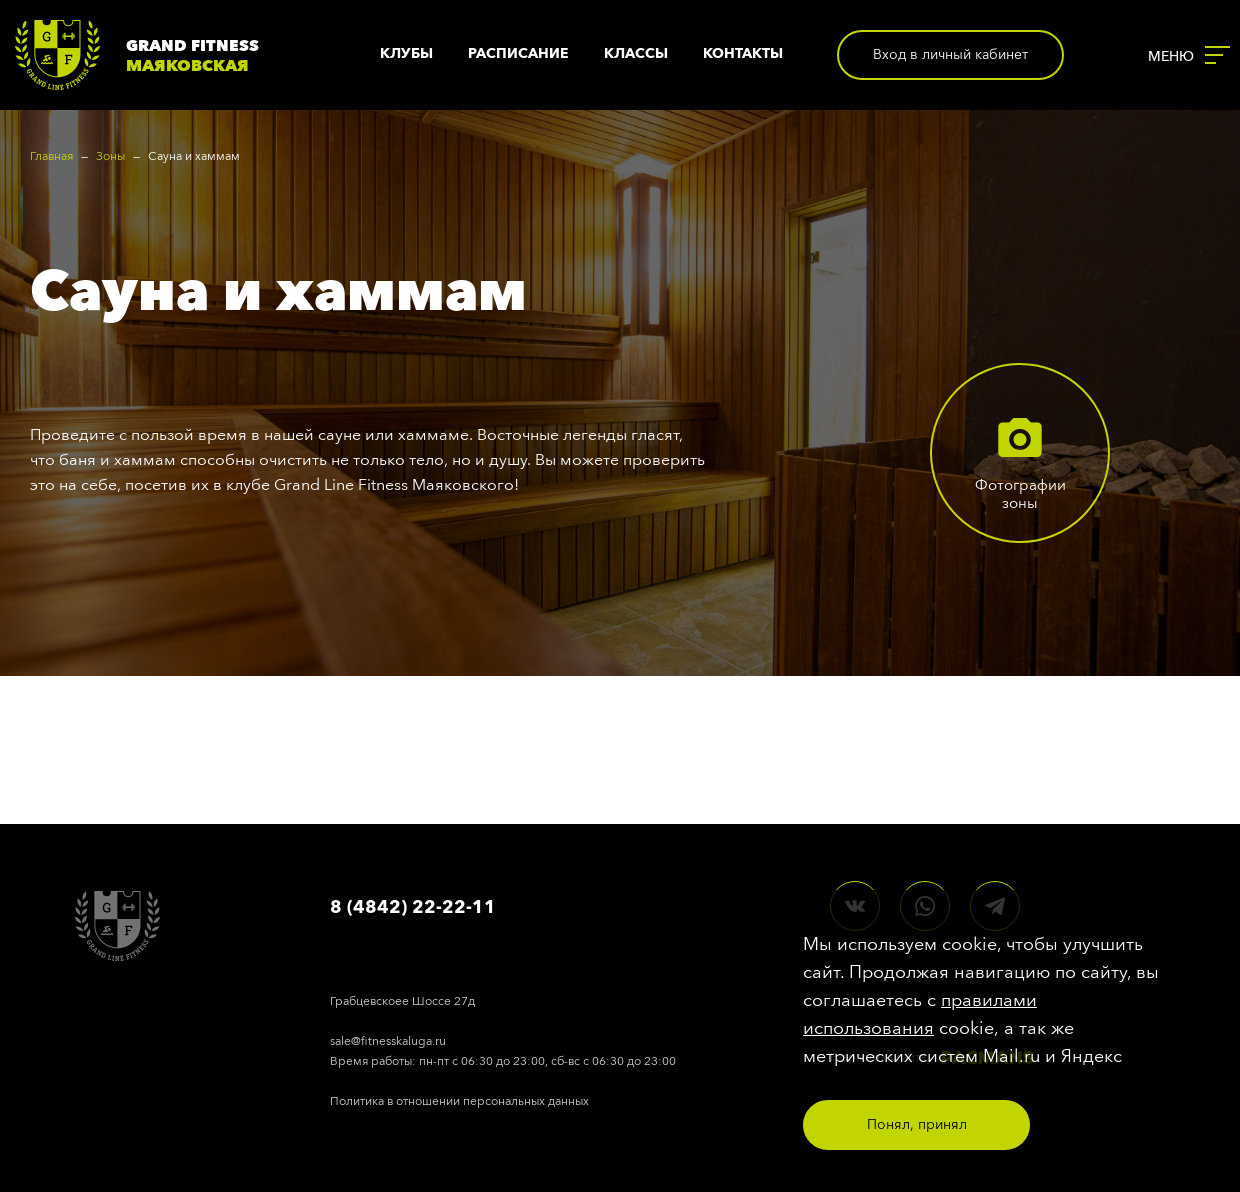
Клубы (406, 53)
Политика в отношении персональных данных (459, 1101)
